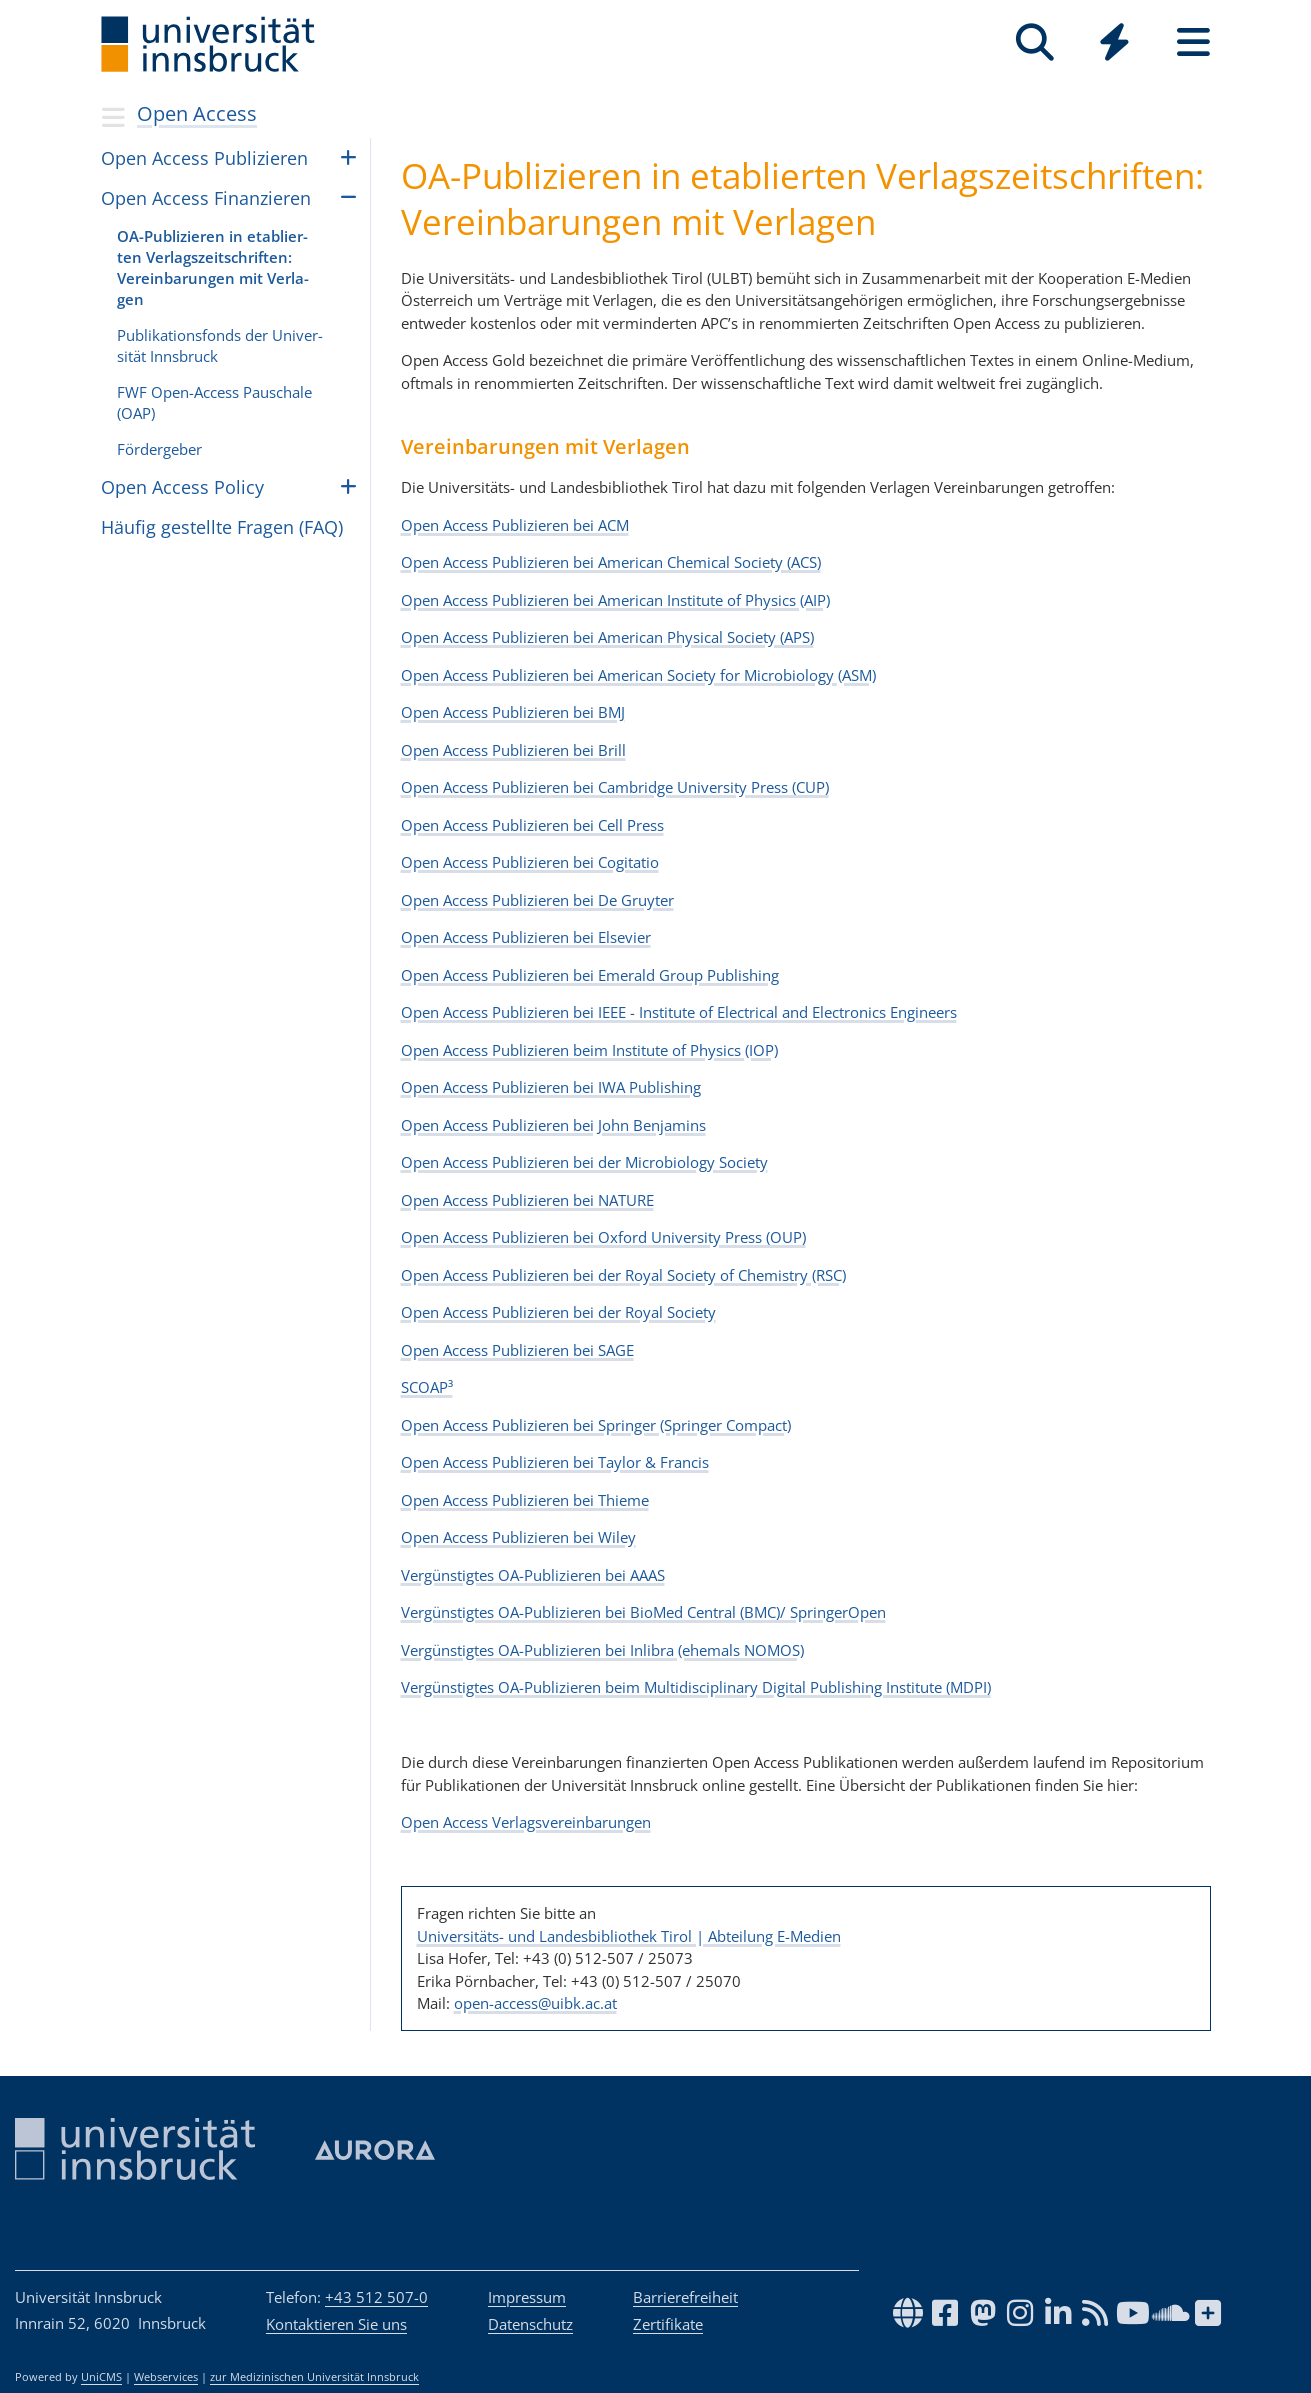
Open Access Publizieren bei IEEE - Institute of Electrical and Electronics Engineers (679, 1012)
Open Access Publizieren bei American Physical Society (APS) (607, 637)
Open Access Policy (182, 487)
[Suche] (1035, 42)
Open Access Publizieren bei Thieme (525, 1500)
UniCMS (101, 2377)
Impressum (527, 2297)
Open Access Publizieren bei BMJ (513, 712)
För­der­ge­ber (159, 449)
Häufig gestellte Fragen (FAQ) (222, 527)
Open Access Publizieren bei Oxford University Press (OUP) (603, 1237)
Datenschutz (530, 2324)
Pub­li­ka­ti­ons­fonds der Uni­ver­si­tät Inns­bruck (220, 345)
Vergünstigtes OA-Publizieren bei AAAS (533, 1575)
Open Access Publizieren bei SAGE (517, 1350)
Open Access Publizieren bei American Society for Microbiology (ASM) (638, 675)
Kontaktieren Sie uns (336, 2324)
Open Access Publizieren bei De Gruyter (537, 900)
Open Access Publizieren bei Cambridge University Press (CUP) (615, 787)
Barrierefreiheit (685, 2297)
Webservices (166, 2377)
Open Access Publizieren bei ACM (515, 525)
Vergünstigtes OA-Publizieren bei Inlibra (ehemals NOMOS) (602, 1650)
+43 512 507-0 (376, 2297)
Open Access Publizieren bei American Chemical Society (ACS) (611, 562)
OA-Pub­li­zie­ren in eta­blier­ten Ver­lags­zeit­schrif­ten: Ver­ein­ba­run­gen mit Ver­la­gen (213, 267)
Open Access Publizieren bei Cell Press (532, 825)
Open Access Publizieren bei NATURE (527, 1200)
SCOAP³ (427, 1387)
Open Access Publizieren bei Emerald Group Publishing (590, 975)
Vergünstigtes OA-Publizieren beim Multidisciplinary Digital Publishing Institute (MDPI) (696, 1687)
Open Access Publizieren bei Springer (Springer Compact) (596, 1425)
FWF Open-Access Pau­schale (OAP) (214, 402)
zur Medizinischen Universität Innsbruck (314, 2377)
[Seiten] (1193, 42)
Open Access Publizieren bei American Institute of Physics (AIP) (615, 600)
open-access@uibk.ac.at (535, 2003)
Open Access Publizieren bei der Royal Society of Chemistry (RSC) (623, 1275)
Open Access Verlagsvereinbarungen (526, 1822)
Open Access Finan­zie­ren (206, 198)
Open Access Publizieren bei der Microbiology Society (584, 1162)
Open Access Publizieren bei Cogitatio (530, 862)
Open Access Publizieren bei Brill (513, 750)
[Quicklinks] (1114, 42)
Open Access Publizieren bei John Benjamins (553, 1125)
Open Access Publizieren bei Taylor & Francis (555, 1462)
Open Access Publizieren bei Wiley (518, 1537)
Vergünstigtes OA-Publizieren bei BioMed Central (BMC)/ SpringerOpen (643, 1612)
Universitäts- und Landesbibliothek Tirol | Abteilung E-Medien (629, 1936)
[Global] (1114, 44)
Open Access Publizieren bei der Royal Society (558, 1312)
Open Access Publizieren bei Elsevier (526, 937)
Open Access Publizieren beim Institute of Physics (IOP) (589, 1050)
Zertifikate (668, 2324)
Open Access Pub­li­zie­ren (204, 158)
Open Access (197, 113)
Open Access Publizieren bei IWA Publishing (551, 1087)
